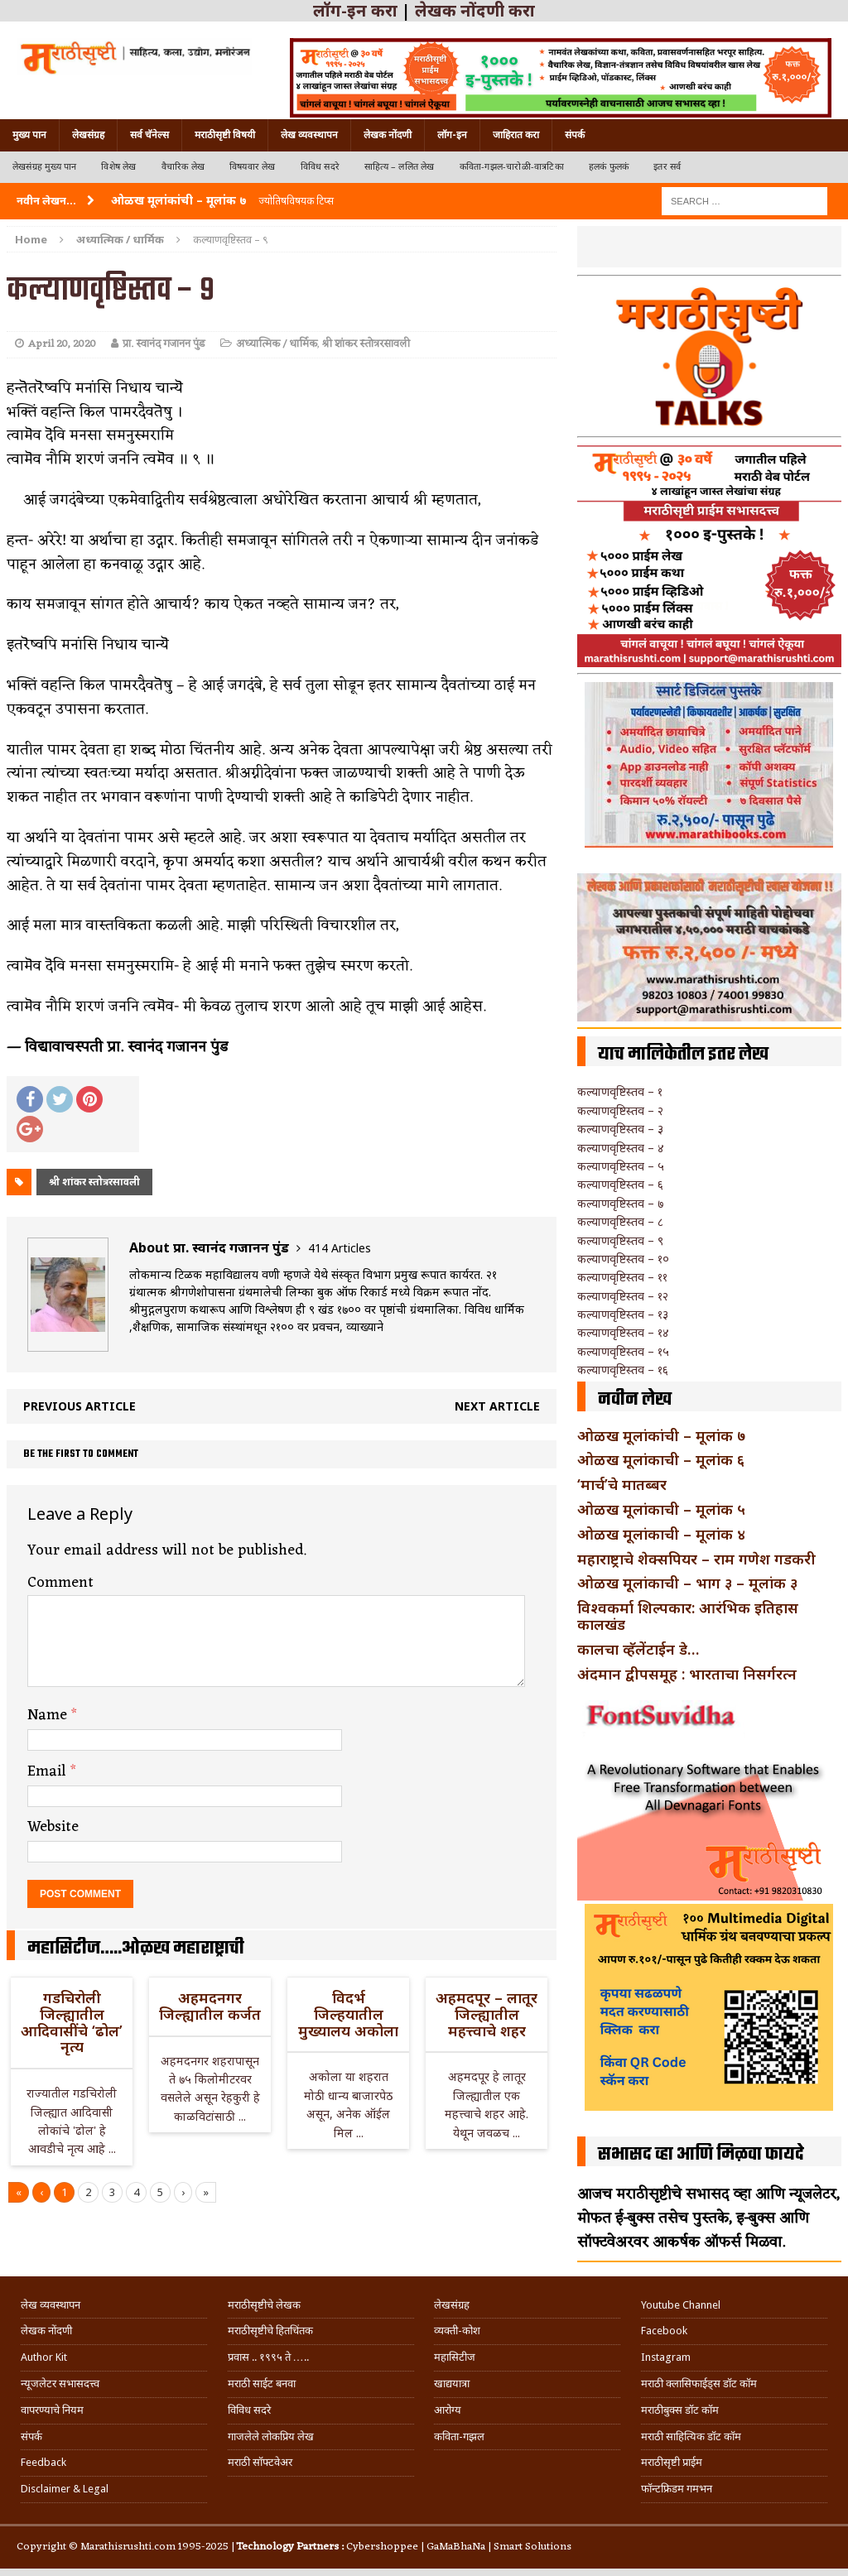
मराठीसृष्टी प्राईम (671, 2462)
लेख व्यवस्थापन (309, 135)
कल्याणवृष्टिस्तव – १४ (623, 1332)
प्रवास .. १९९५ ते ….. (268, 2357)
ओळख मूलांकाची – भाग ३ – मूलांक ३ (687, 1583)
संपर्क (575, 135)
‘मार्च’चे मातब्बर (622, 1484)
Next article (497, 1406)
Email (48, 1771)
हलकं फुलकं (609, 166)
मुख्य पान (29, 135)
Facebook (664, 2330)
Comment (60, 1582)
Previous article (79, 1406)
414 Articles (339, 1248)
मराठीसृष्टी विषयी (225, 135)
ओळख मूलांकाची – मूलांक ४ (661, 1534)
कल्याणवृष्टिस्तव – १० (623, 1258)
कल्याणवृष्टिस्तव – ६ (620, 1184)
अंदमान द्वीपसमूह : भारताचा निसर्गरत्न (687, 1674)
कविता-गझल (459, 2436)
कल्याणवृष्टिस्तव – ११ (622, 1277)
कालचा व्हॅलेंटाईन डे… (638, 1649)
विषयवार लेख (252, 166)
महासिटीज (454, 2357)
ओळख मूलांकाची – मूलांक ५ (661, 1509)
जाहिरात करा (516, 135)
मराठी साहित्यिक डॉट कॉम (691, 2436)
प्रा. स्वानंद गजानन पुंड (164, 343)
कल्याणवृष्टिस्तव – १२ (622, 1296)
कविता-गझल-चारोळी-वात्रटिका (512, 166)
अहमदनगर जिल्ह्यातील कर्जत (210, 2005)
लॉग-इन (452, 135)
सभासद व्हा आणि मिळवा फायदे (701, 2155)
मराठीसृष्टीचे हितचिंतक (270, 2330)
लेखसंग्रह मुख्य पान (44, 166)
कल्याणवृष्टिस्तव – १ (619, 1091)
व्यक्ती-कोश (457, 2330)
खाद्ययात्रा (452, 2383)
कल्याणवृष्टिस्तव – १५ (623, 1351)
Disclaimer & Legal (64, 2488)
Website (53, 1827)
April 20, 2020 (62, 343)
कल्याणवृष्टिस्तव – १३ (622, 1314)
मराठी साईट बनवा (262, 2383)
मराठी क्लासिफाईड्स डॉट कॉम (699, 2383)
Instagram (666, 2357)
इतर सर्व (667, 166)
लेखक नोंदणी (388, 135)
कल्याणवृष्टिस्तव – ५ (620, 1166)
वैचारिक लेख (183, 166)
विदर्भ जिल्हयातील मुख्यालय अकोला (348, 2013)
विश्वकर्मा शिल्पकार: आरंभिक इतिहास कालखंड (687, 1616)
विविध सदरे (320, 166)
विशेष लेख (118, 166)
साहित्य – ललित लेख (399, 166)
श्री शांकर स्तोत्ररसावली (366, 343)
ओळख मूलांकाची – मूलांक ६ (660, 1459)
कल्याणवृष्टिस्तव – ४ (620, 1148)
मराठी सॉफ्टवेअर (260, 2462)
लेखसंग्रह (88, 135)
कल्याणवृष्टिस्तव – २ (620, 1110)
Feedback (43, 2462)
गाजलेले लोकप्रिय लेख (271, 2436)
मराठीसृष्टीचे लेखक (264, 2305)
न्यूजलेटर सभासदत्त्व (60, 2383)
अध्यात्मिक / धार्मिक (276, 343)
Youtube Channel (680, 2305)
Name (49, 1715)
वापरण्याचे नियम (52, 2410)
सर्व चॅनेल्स (149, 135)
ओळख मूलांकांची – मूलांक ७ (661, 1435)
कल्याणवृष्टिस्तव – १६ (622, 1369)
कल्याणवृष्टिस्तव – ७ (620, 1203)
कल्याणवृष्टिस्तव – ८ (620, 1221)
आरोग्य (447, 2410)
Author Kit (44, 2357)
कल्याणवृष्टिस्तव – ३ (620, 1129)
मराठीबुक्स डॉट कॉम (680, 2410)
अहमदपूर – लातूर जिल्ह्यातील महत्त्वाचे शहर (486, 2013)
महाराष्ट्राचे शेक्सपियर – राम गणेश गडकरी (696, 1559)
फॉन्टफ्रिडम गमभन (676, 2488)
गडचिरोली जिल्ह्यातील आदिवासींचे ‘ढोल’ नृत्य (72, 2021)
